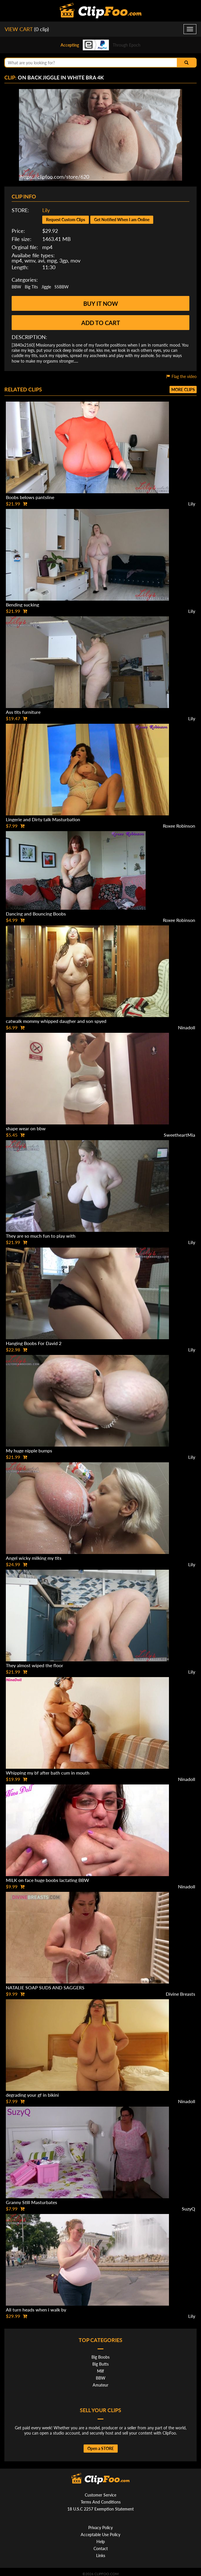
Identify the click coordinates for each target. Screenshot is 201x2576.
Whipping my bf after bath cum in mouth (47, 1772)
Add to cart (100, 322)
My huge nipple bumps (29, 1450)
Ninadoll (186, 1027)
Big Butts (100, 2364)
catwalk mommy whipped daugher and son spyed (56, 1021)
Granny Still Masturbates (31, 2202)
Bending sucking (22, 604)
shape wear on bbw (26, 1128)
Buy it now (100, 303)
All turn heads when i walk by (36, 2309)
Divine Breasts (180, 1994)
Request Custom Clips (65, 219)
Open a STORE (100, 2448)
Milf (100, 2371)
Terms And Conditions (101, 2501)
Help (100, 2541)
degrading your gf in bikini (32, 2095)
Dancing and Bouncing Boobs (36, 913)
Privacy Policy (100, 2527)
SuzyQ (188, 2208)
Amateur (100, 2384)
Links (100, 2555)
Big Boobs (100, 2357)
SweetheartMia (179, 1135)
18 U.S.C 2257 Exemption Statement (100, 2508)
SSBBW (61, 286)
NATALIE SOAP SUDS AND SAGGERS (45, 1987)
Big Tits (31, 286)
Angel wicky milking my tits (33, 1558)
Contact (101, 2548)
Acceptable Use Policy (100, 2534)
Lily (46, 210)
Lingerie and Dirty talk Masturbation (43, 819)
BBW (16, 286)
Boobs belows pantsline (30, 497)
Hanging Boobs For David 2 (33, 1343)
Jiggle (46, 286)
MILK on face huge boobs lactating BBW (47, 1880)
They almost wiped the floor (34, 1665)
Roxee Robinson (179, 825)
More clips (183, 389)
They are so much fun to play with (40, 1236)
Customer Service (100, 2494)
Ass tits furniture (23, 712)
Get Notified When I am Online (121, 219)
